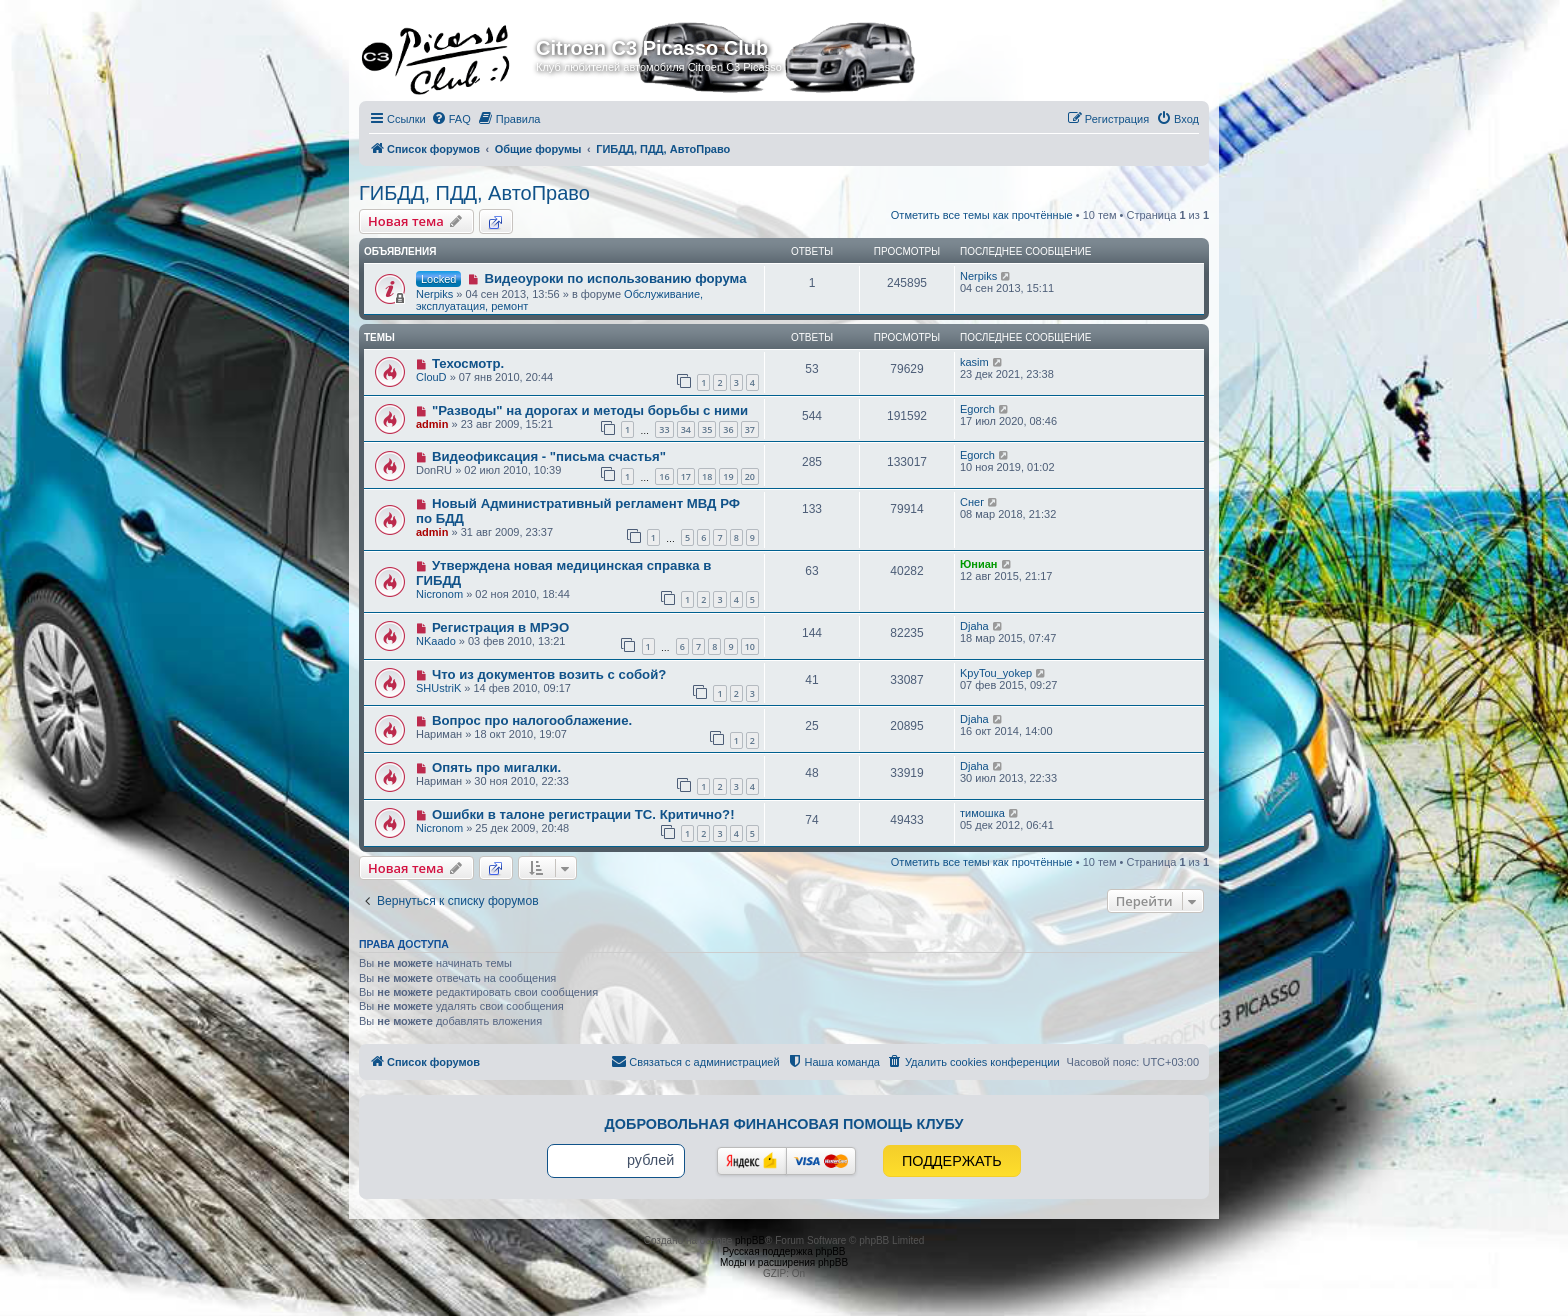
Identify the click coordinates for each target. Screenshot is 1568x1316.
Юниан (979, 564)
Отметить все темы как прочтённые (982, 215)
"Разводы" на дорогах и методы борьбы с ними (590, 410)
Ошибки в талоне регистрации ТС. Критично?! (583, 814)
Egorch (977, 409)
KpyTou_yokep (996, 673)
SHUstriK (438, 688)
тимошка (982, 813)
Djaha (974, 626)
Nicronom (439, 594)
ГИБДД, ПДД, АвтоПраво (474, 193)
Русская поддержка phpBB (783, 1251)
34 (686, 429)
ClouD (431, 377)
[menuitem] (451, 119)
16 (664, 476)
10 (750, 646)
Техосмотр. (468, 363)
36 (728, 429)
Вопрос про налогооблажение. (532, 720)
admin (432, 424)
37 (750, 429)
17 (686, 476)
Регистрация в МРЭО (500, 627)
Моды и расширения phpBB (784, 1262)
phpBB (750, 1240)
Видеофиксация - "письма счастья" (549, 456)
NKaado (436, 641)
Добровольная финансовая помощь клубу (784, 1124)
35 (707, 429)
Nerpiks (434, 294)
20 (750, 476)
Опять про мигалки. (496, 767)
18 (707, 476)
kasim (974, 362)
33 (664, 429)
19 (728, 476)
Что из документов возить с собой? (549, 674)
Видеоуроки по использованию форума (615, 278)
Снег (972, 502)
